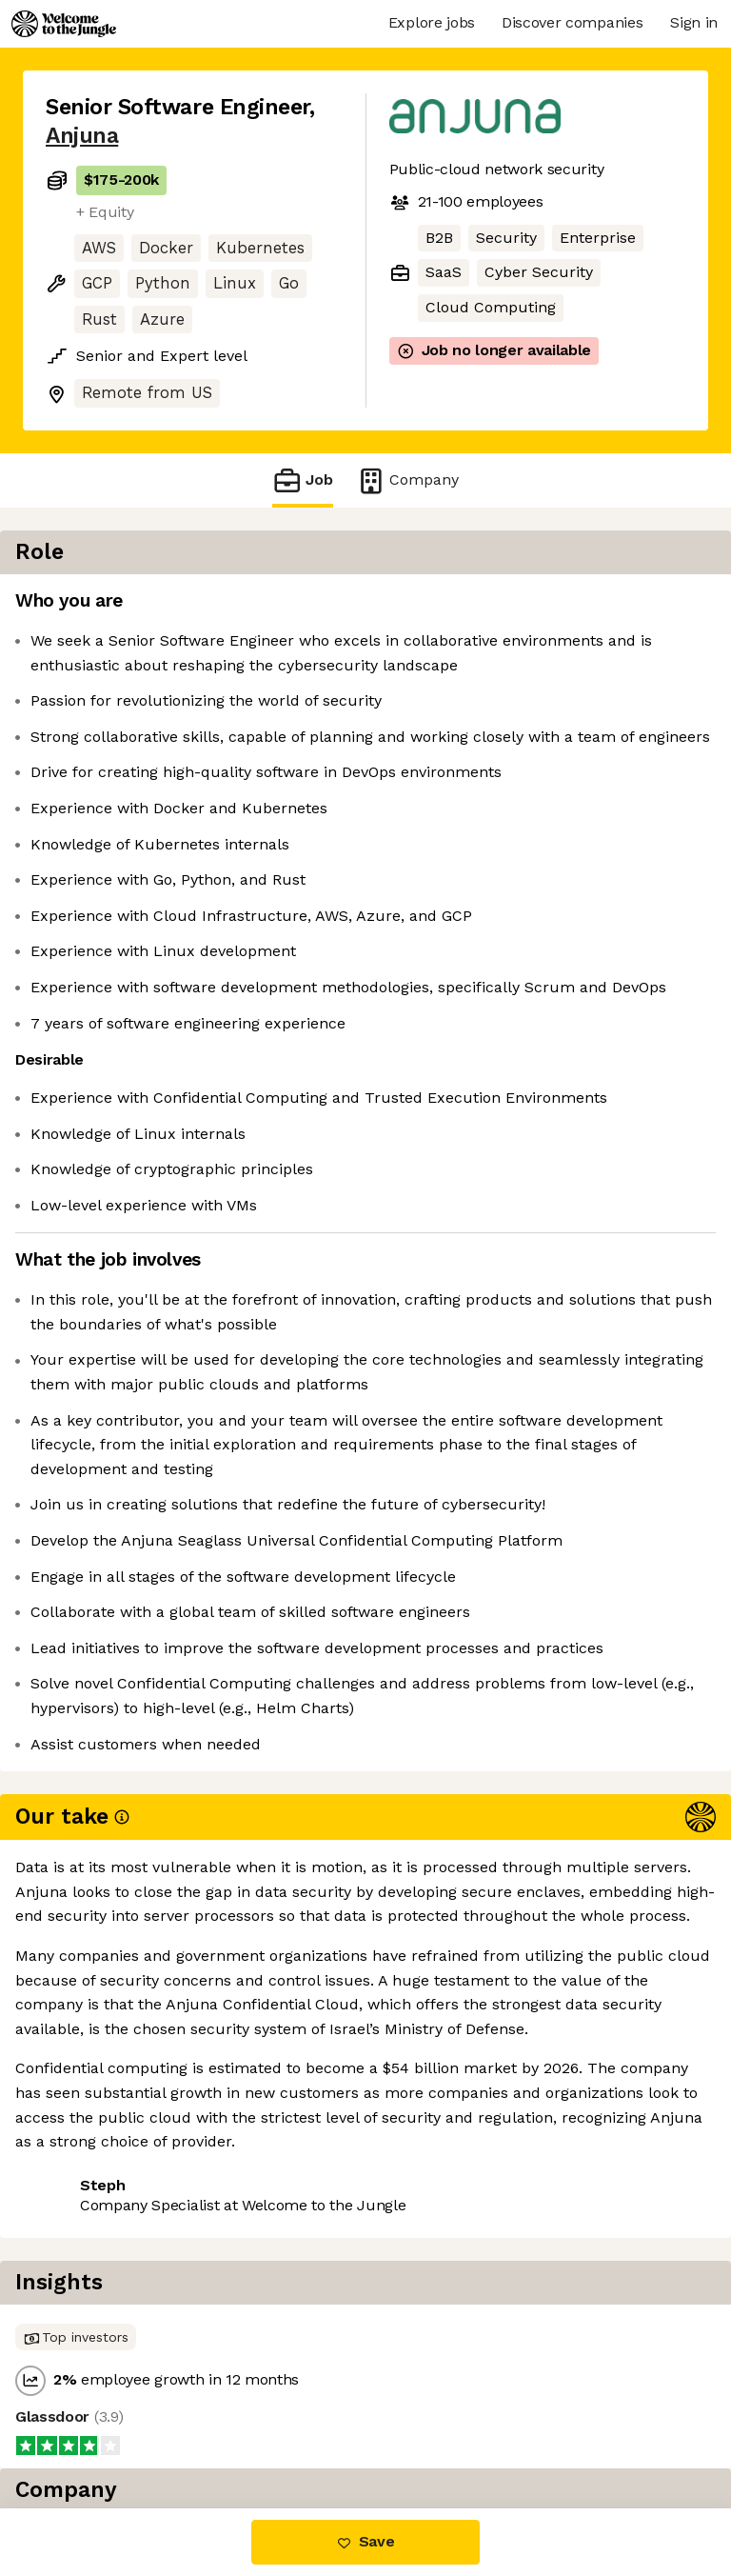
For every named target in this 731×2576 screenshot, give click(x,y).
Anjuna (82, 136)
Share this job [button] (98, 2428)
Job (302, 480)
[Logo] (63, 23)
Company (407, 480)
